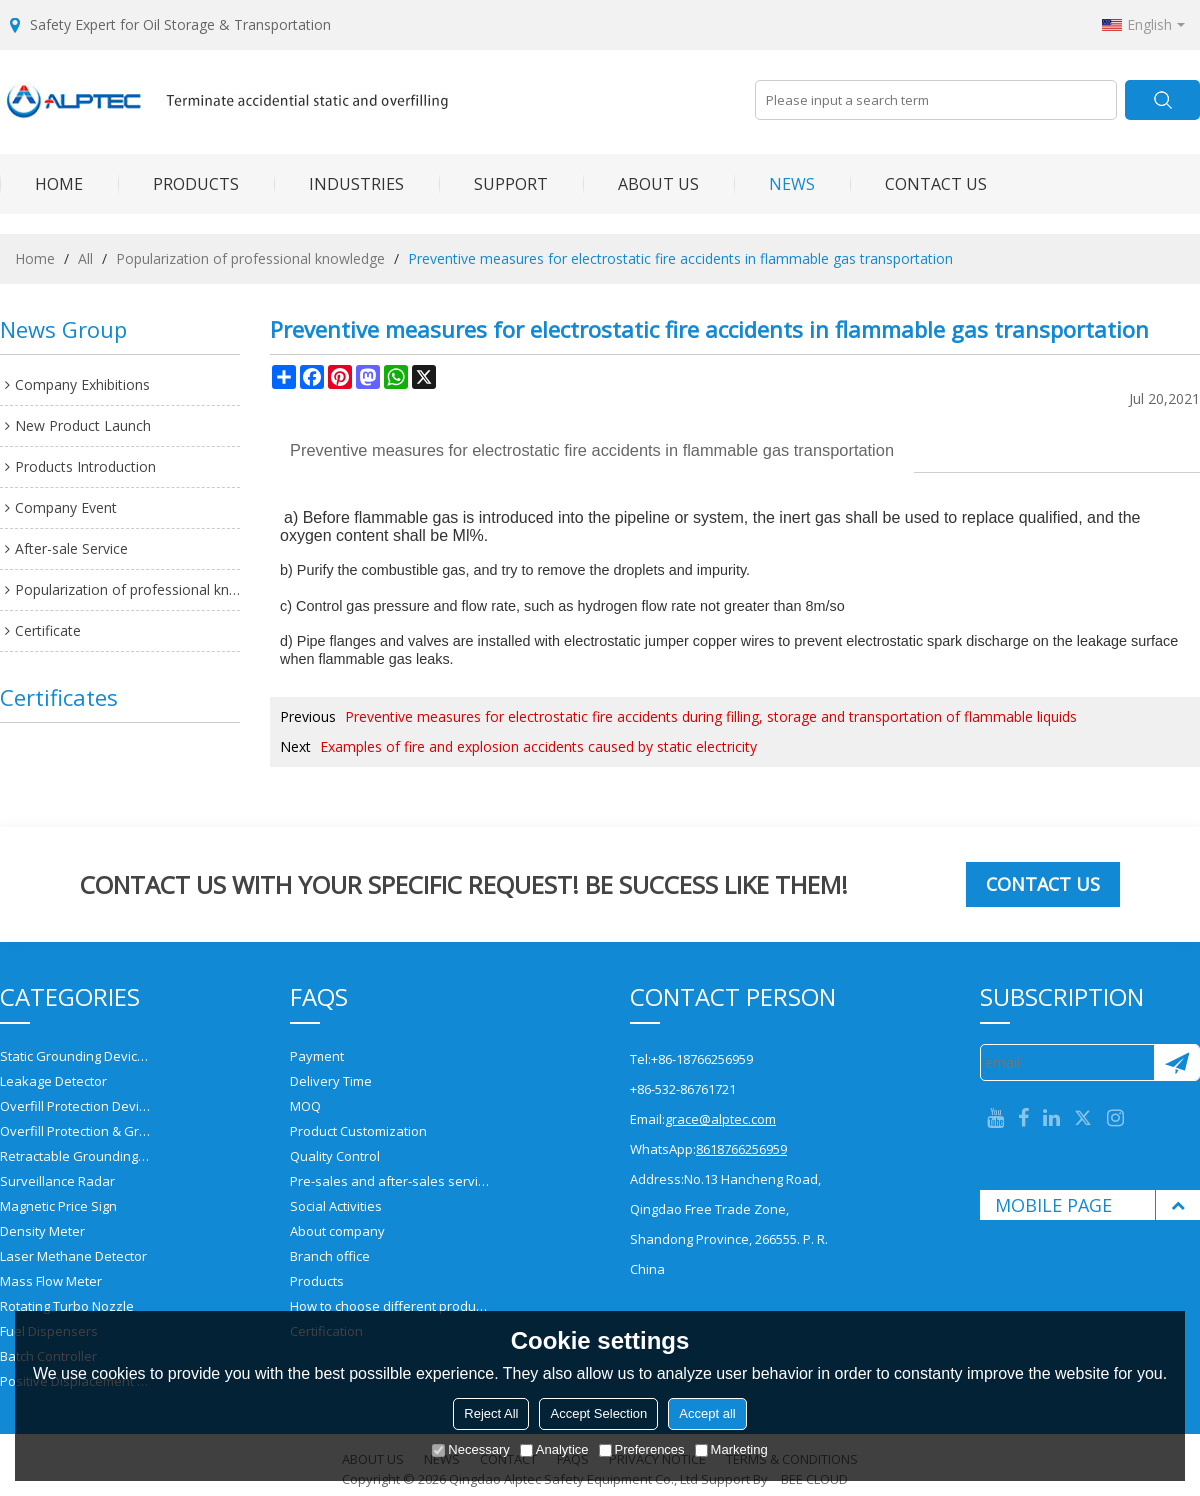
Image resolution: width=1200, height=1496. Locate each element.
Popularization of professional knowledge (250, 258)
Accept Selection (598, 1413)
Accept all (707, 1413)
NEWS (774, 184)
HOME (41, 184)
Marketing (731, 1449)
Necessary (470, 1449)
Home (35, 258)
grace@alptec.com (720, 1119)
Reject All (491, 1413)
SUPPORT (493, 184)
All (85, 258)
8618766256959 (741, 1149)
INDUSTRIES (339, 184)
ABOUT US (641, 184)
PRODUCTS (178, 184)
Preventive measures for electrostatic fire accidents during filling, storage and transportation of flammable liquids (711, 716)
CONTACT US (918, 184)
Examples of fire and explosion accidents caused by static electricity (538, 746)
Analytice (554, 1449)
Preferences (642, 1449)
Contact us (1043, 884)
